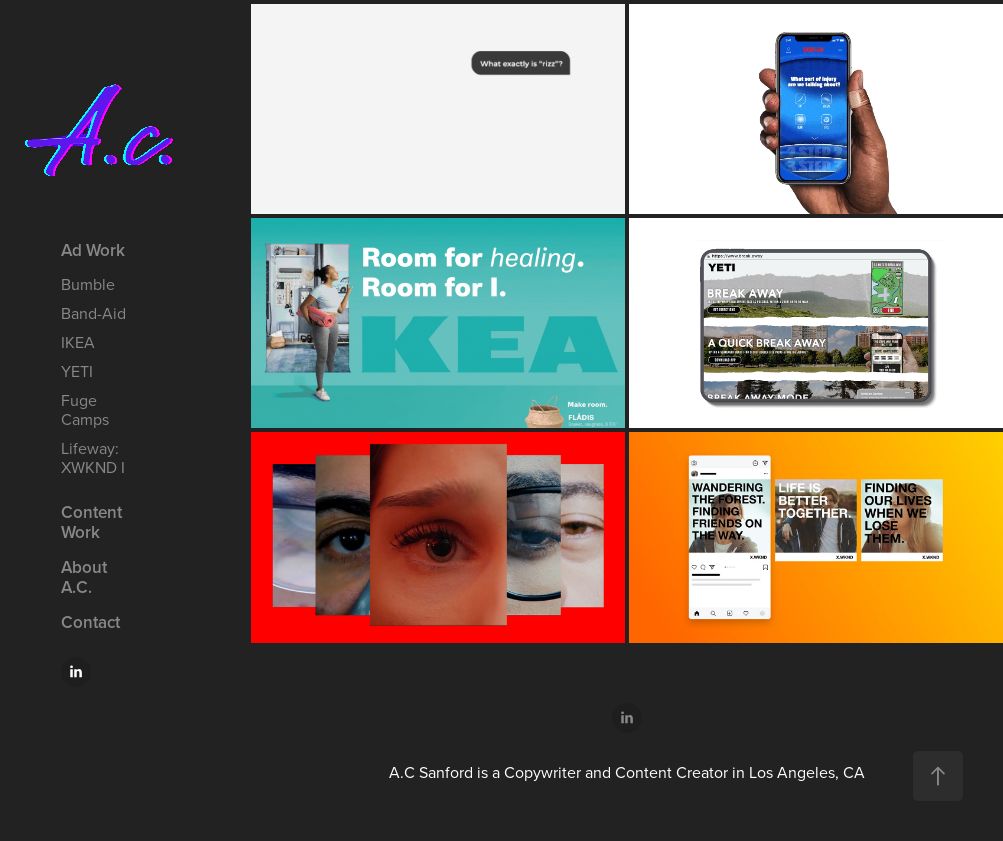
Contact (90, 622)
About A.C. (84, 577)
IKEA (78, 342)
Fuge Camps (85, 409)
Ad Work (93, 250)
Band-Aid (93, 313)
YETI (77, 371)
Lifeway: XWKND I (93, 457)
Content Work (91, 522)
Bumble (88, 284)
